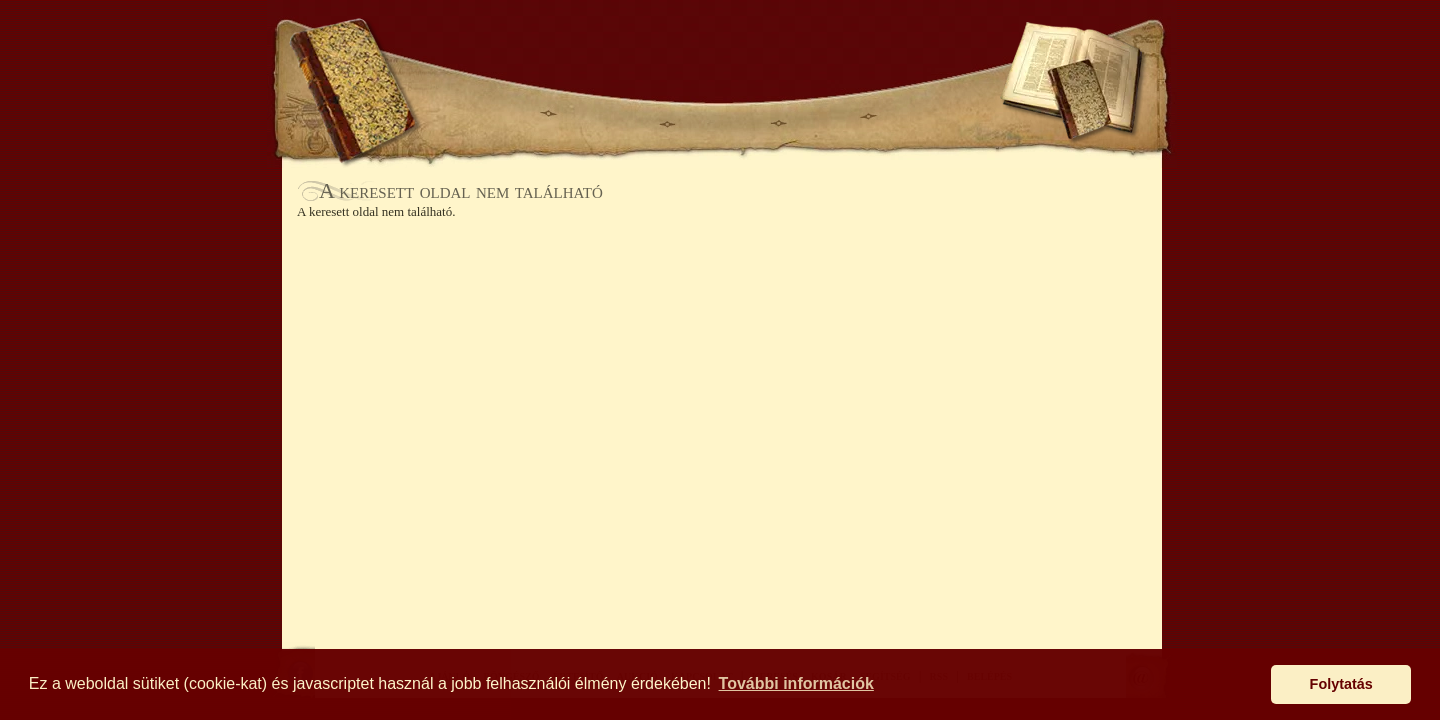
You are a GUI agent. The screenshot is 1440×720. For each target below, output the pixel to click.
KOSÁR (579, 47)
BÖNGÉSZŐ (608, 115)
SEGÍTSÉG (953, 47)
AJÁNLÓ (502, 115)
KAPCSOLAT (929, 115)
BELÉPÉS (867, 47)
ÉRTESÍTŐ (722, 115)
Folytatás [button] (1341, 684)
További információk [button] (796, 683)
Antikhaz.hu (722, 56)
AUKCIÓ (822, 115)
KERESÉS (494, 47)
